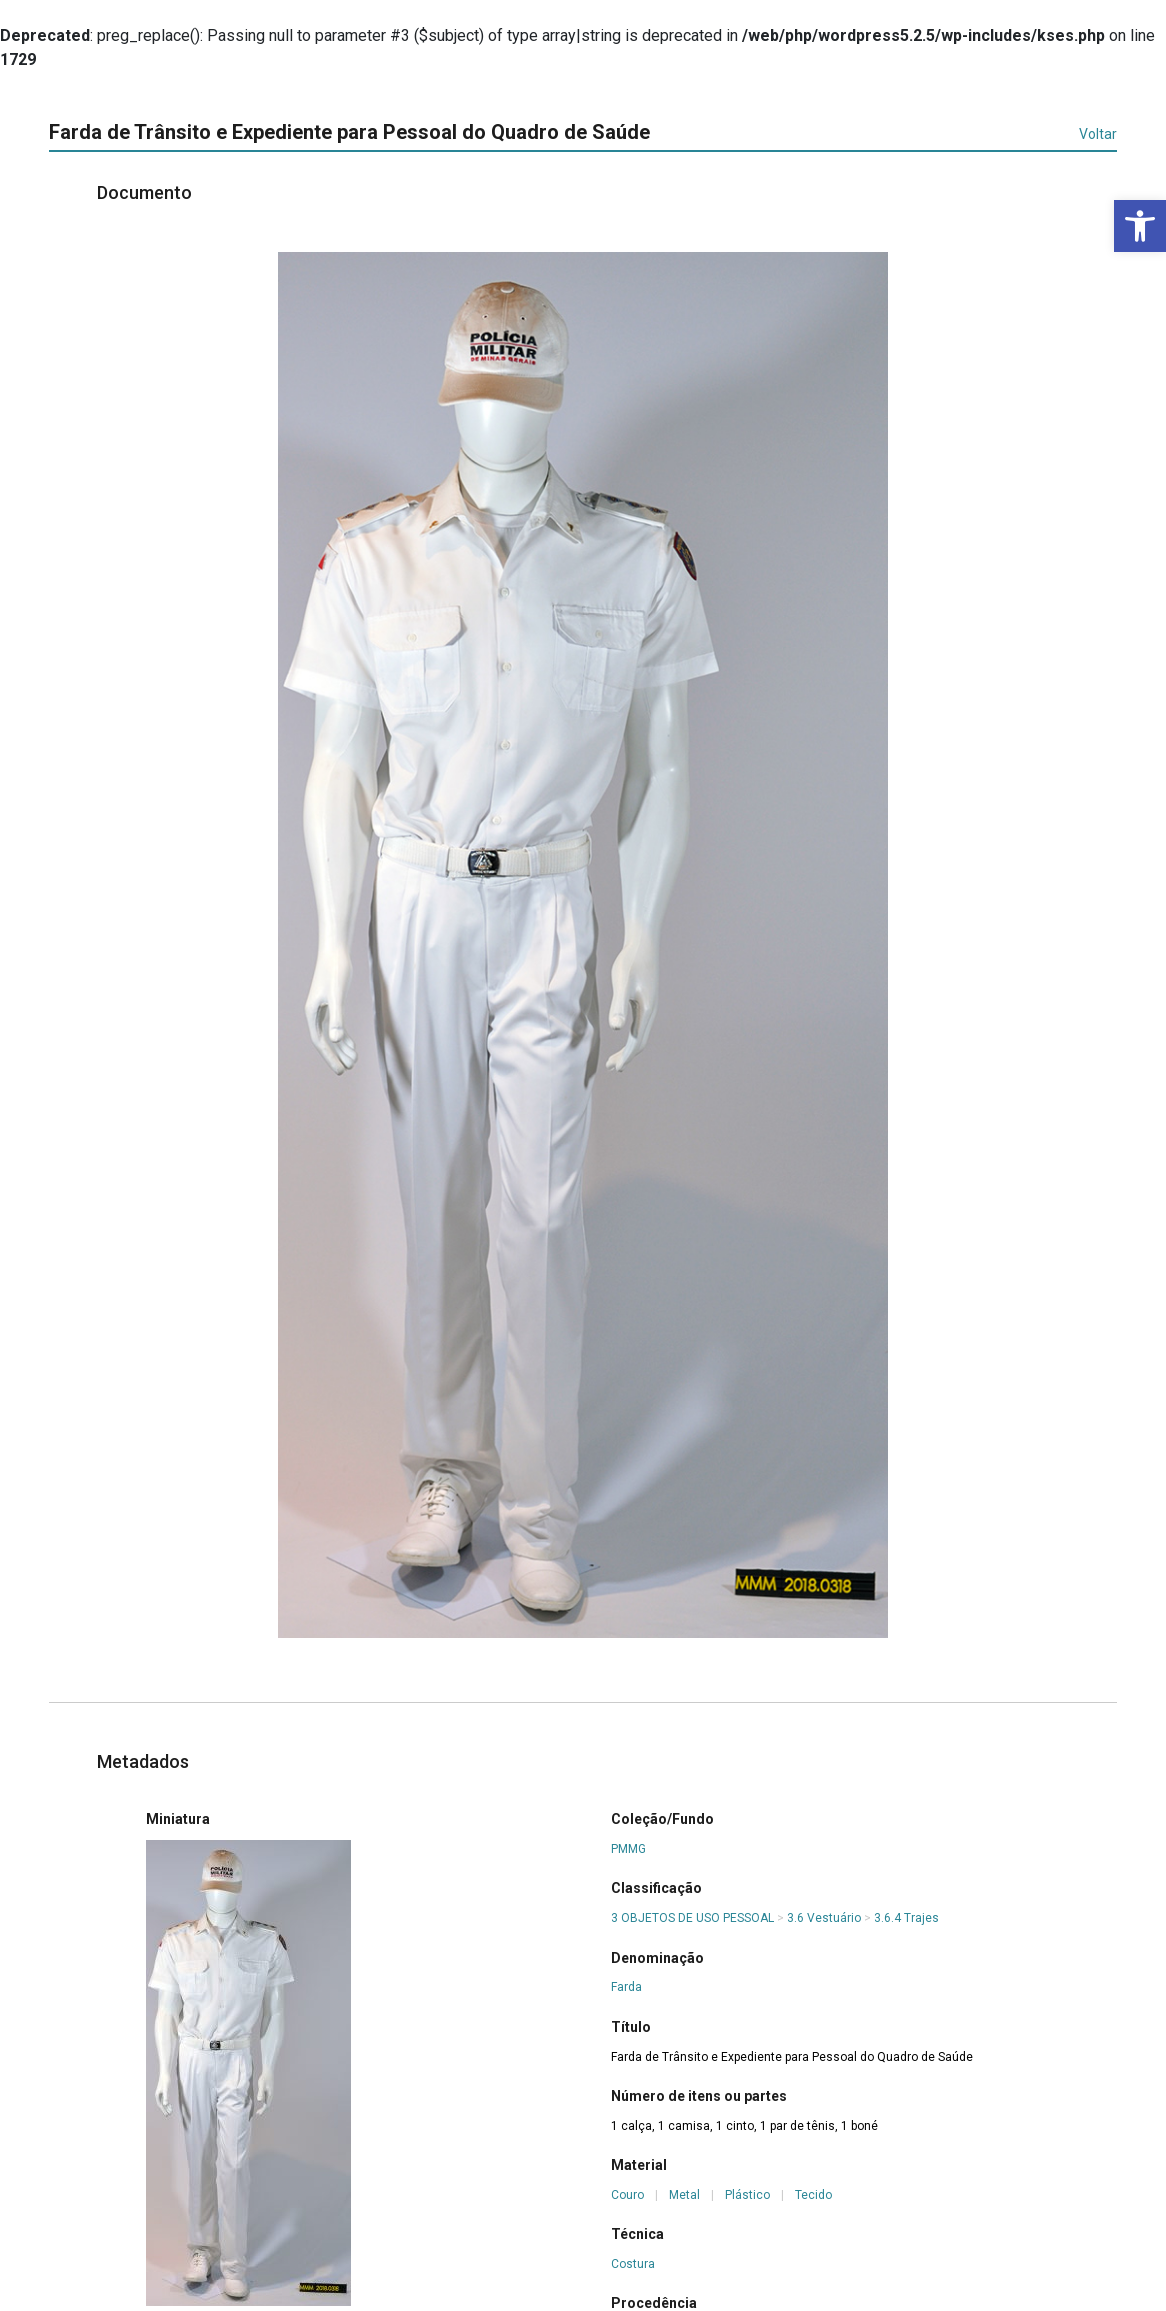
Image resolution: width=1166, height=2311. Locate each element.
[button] (1140, 226)
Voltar (1098, 134)
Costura (633, 2264)
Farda (626, 1987)
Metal (684, 2195)
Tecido (813, 2195)
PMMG (628, 1849)
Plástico (747, 2195)
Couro (627, 2195)
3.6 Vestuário (824, 1918)
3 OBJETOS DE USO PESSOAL (692, 1918)
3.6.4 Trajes (906, 1918)
